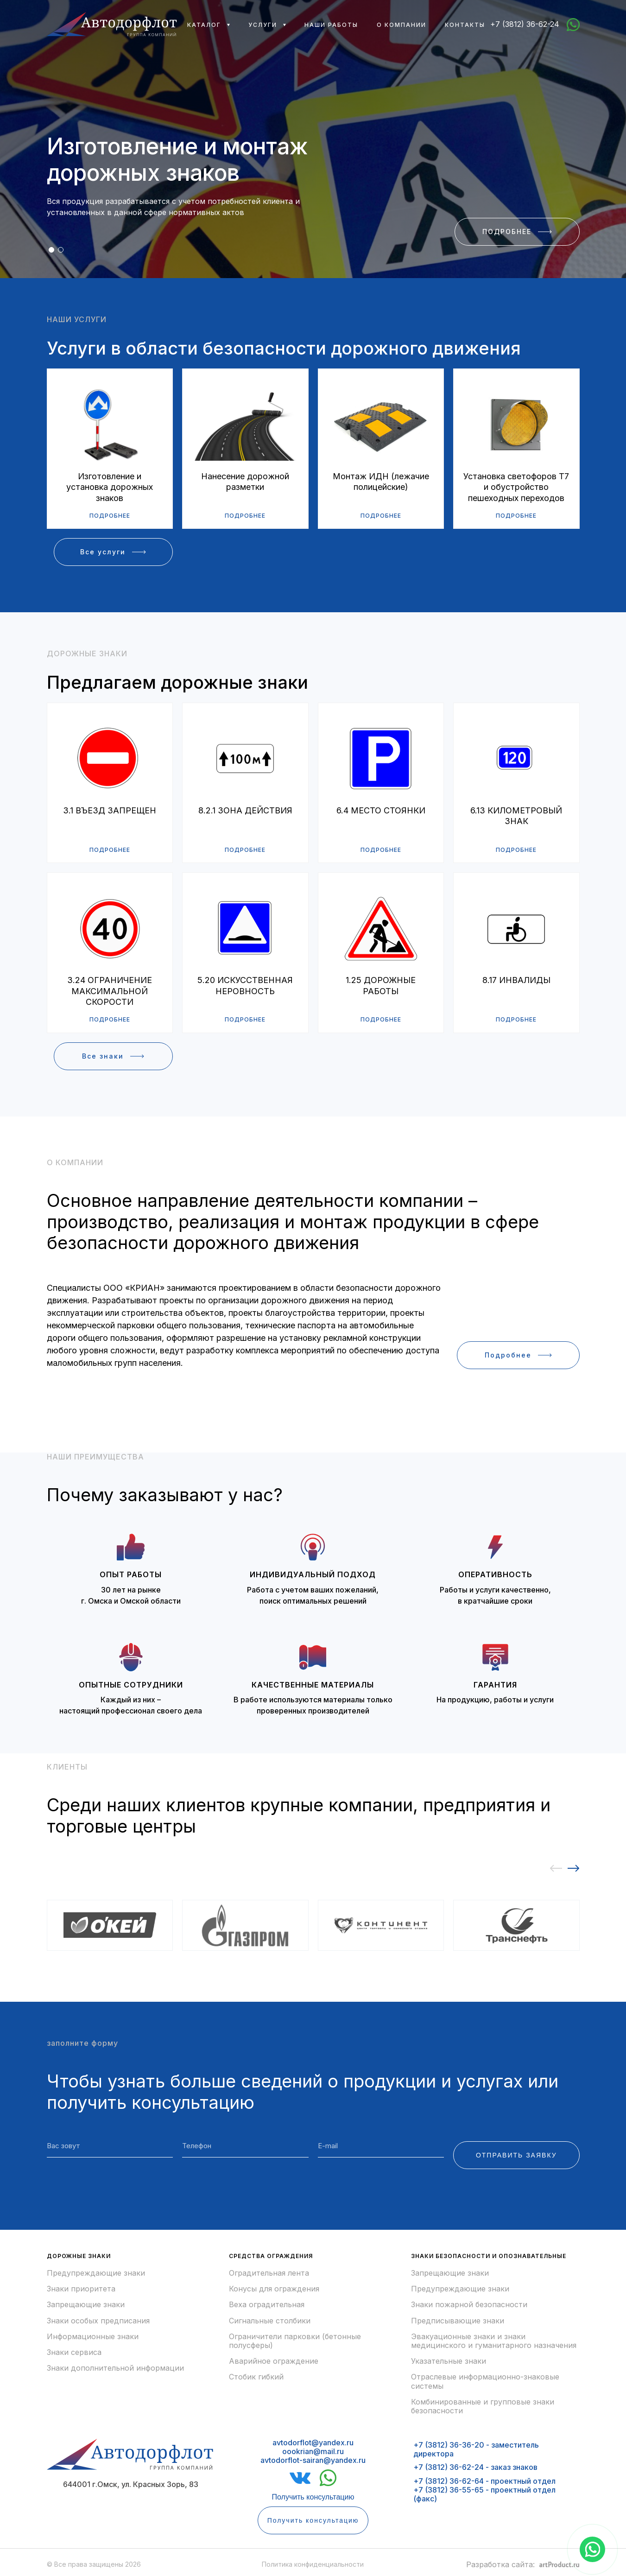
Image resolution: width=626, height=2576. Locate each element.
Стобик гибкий (256, 2377)
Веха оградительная (266, 2304)
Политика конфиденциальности (313, 2564)
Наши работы (331, 24)
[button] (51, 250)
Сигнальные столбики (269, 2320)
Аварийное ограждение (273, 2361)
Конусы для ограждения (274, 2288)
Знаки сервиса (74, 2352)
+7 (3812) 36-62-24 (524, 24)
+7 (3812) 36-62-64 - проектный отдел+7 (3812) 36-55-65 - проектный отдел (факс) (484, 2489)
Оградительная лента (269, 2273)
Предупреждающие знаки (96, 2273)
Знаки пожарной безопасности (469, 2304)
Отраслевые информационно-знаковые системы (485, 2381)
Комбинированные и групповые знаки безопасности (482, 2406)
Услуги (262, 24)
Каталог (204, 24)
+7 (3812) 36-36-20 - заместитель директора (476, 2449)
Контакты (465, 24)
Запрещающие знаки (86, 2304)
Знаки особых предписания (98, 2320)
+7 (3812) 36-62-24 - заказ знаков (475, 2467)
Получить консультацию (313, 2497)
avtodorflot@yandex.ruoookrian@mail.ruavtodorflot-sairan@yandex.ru (313, 2451)
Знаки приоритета (81, 2288)
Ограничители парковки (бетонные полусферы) (295, 2341)
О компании (401, 24)
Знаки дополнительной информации (115, 2368)
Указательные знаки (448, 2361)
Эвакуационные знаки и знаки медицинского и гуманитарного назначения (493, 2341)
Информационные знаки (93, 2336)
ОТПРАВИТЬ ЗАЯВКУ (516, 2155)
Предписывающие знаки (457, 2320)
